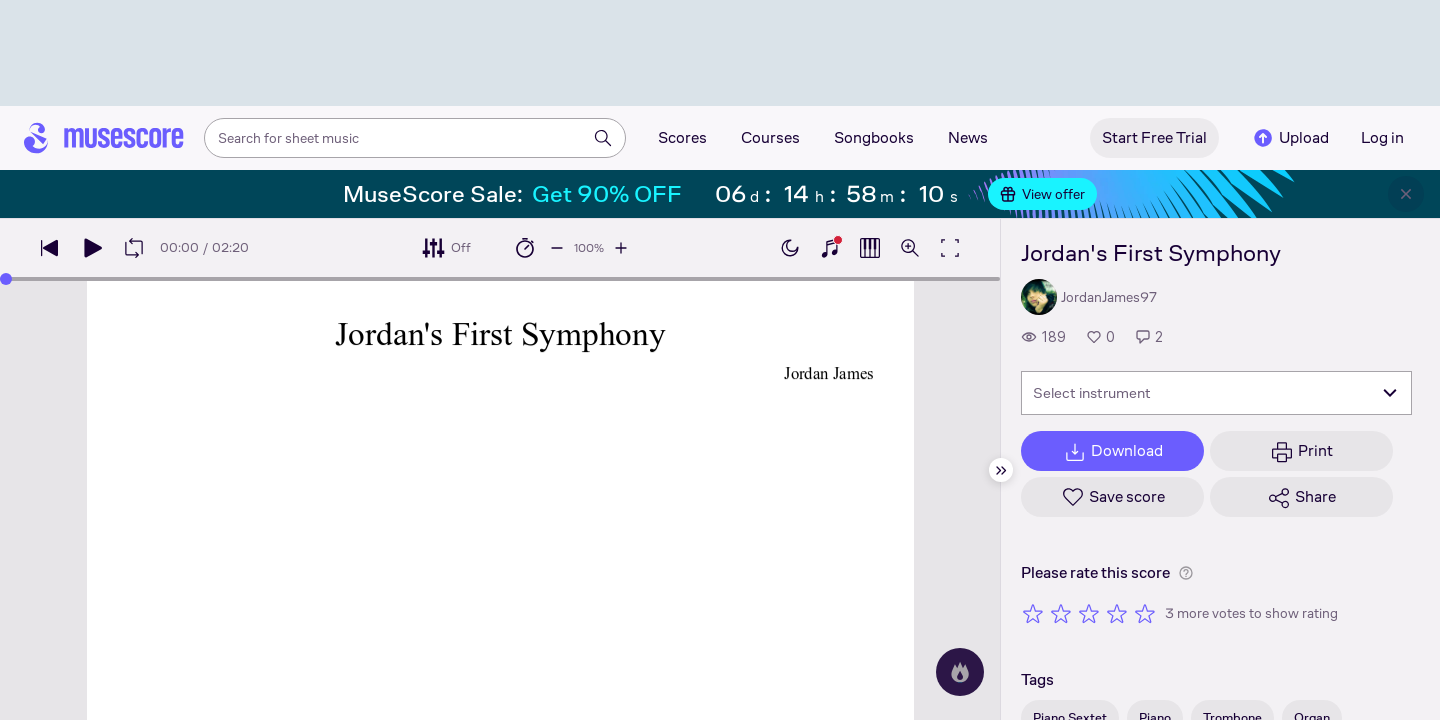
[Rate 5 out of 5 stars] (1145, 613)
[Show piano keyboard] (830, 248)
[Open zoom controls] (910, 248)
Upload (1290, 138)
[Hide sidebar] (1001, 470)
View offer (1042, 194)
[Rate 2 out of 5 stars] (1061, 613)
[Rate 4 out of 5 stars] (1117, 613)
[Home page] (104, 138)
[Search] (603, 138)
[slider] (6, 279)
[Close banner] (1406, 194)
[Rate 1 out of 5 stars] (1033, 613)
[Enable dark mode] (790, 248)
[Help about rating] (1186, 573)
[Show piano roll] (870, 248)
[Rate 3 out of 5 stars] (1089, 613)
